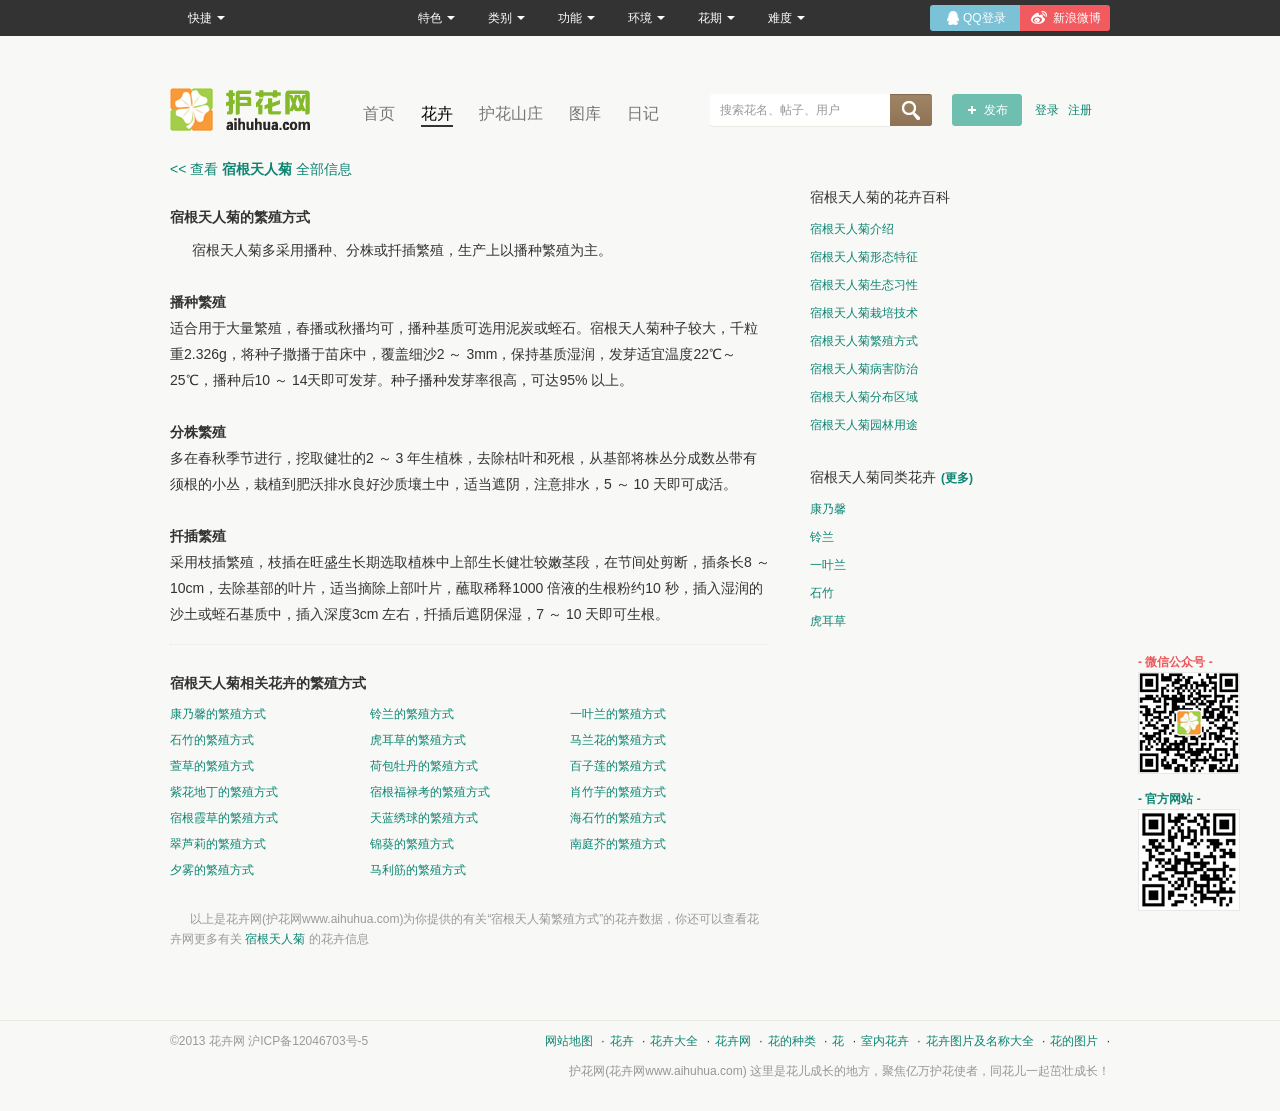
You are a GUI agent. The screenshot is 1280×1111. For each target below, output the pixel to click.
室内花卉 (885, 1041)
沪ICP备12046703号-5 (308, 1041)
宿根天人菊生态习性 (864, 285)
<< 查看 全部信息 (261, 169)
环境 (646, 18)
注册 (1080, 110)
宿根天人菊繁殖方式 (864, 341)
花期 (716, 18)
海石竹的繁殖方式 (618, 818)
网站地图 (569, 1041)
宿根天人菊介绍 (852, 229)
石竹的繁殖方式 (212, 740)
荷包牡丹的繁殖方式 (424, 766)
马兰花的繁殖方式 (618, 740)
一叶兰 (828, 565)
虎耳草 (828, 621)
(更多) (957, 478)
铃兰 (822, 537)
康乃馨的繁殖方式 (218, 714)
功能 (576, 18)
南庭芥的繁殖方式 (618, 844)
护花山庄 (511, 113)
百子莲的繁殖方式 (618, 766)
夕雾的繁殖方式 (212, 870)
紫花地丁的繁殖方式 (224, 792)
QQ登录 (984, 18)
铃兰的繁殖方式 (412, 714)
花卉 (437, 113)
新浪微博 (1077, 18)
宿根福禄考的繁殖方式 (430, 792)
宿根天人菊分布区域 (864, 397)
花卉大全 (674, 1041)
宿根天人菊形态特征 (864, 257)
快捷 (206, 18)
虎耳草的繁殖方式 (418, 740)
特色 (436, 18)
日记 (643, 113)
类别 (506, 18)
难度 (786, 18)
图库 (585, 113)
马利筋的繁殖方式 (418, 870)
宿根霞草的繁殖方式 (224, 818)
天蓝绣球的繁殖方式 (424, 818)
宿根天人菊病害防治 (864, 369)
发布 (996, 110)
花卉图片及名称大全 (980, 1041)
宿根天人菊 (275, 939)
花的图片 (1074, 1041)
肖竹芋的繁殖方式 (618, 792)
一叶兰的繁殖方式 (618, 714)
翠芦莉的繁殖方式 (218, 844)
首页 (379, 113)
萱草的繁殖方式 (212, 766)
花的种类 (792, 1041)
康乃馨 (828, 509)
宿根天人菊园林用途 (864, 425)
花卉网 (245, 109)
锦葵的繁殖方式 (412, 844)
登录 (1047, 110)
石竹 (822, 593)
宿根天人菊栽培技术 (864, 313)
